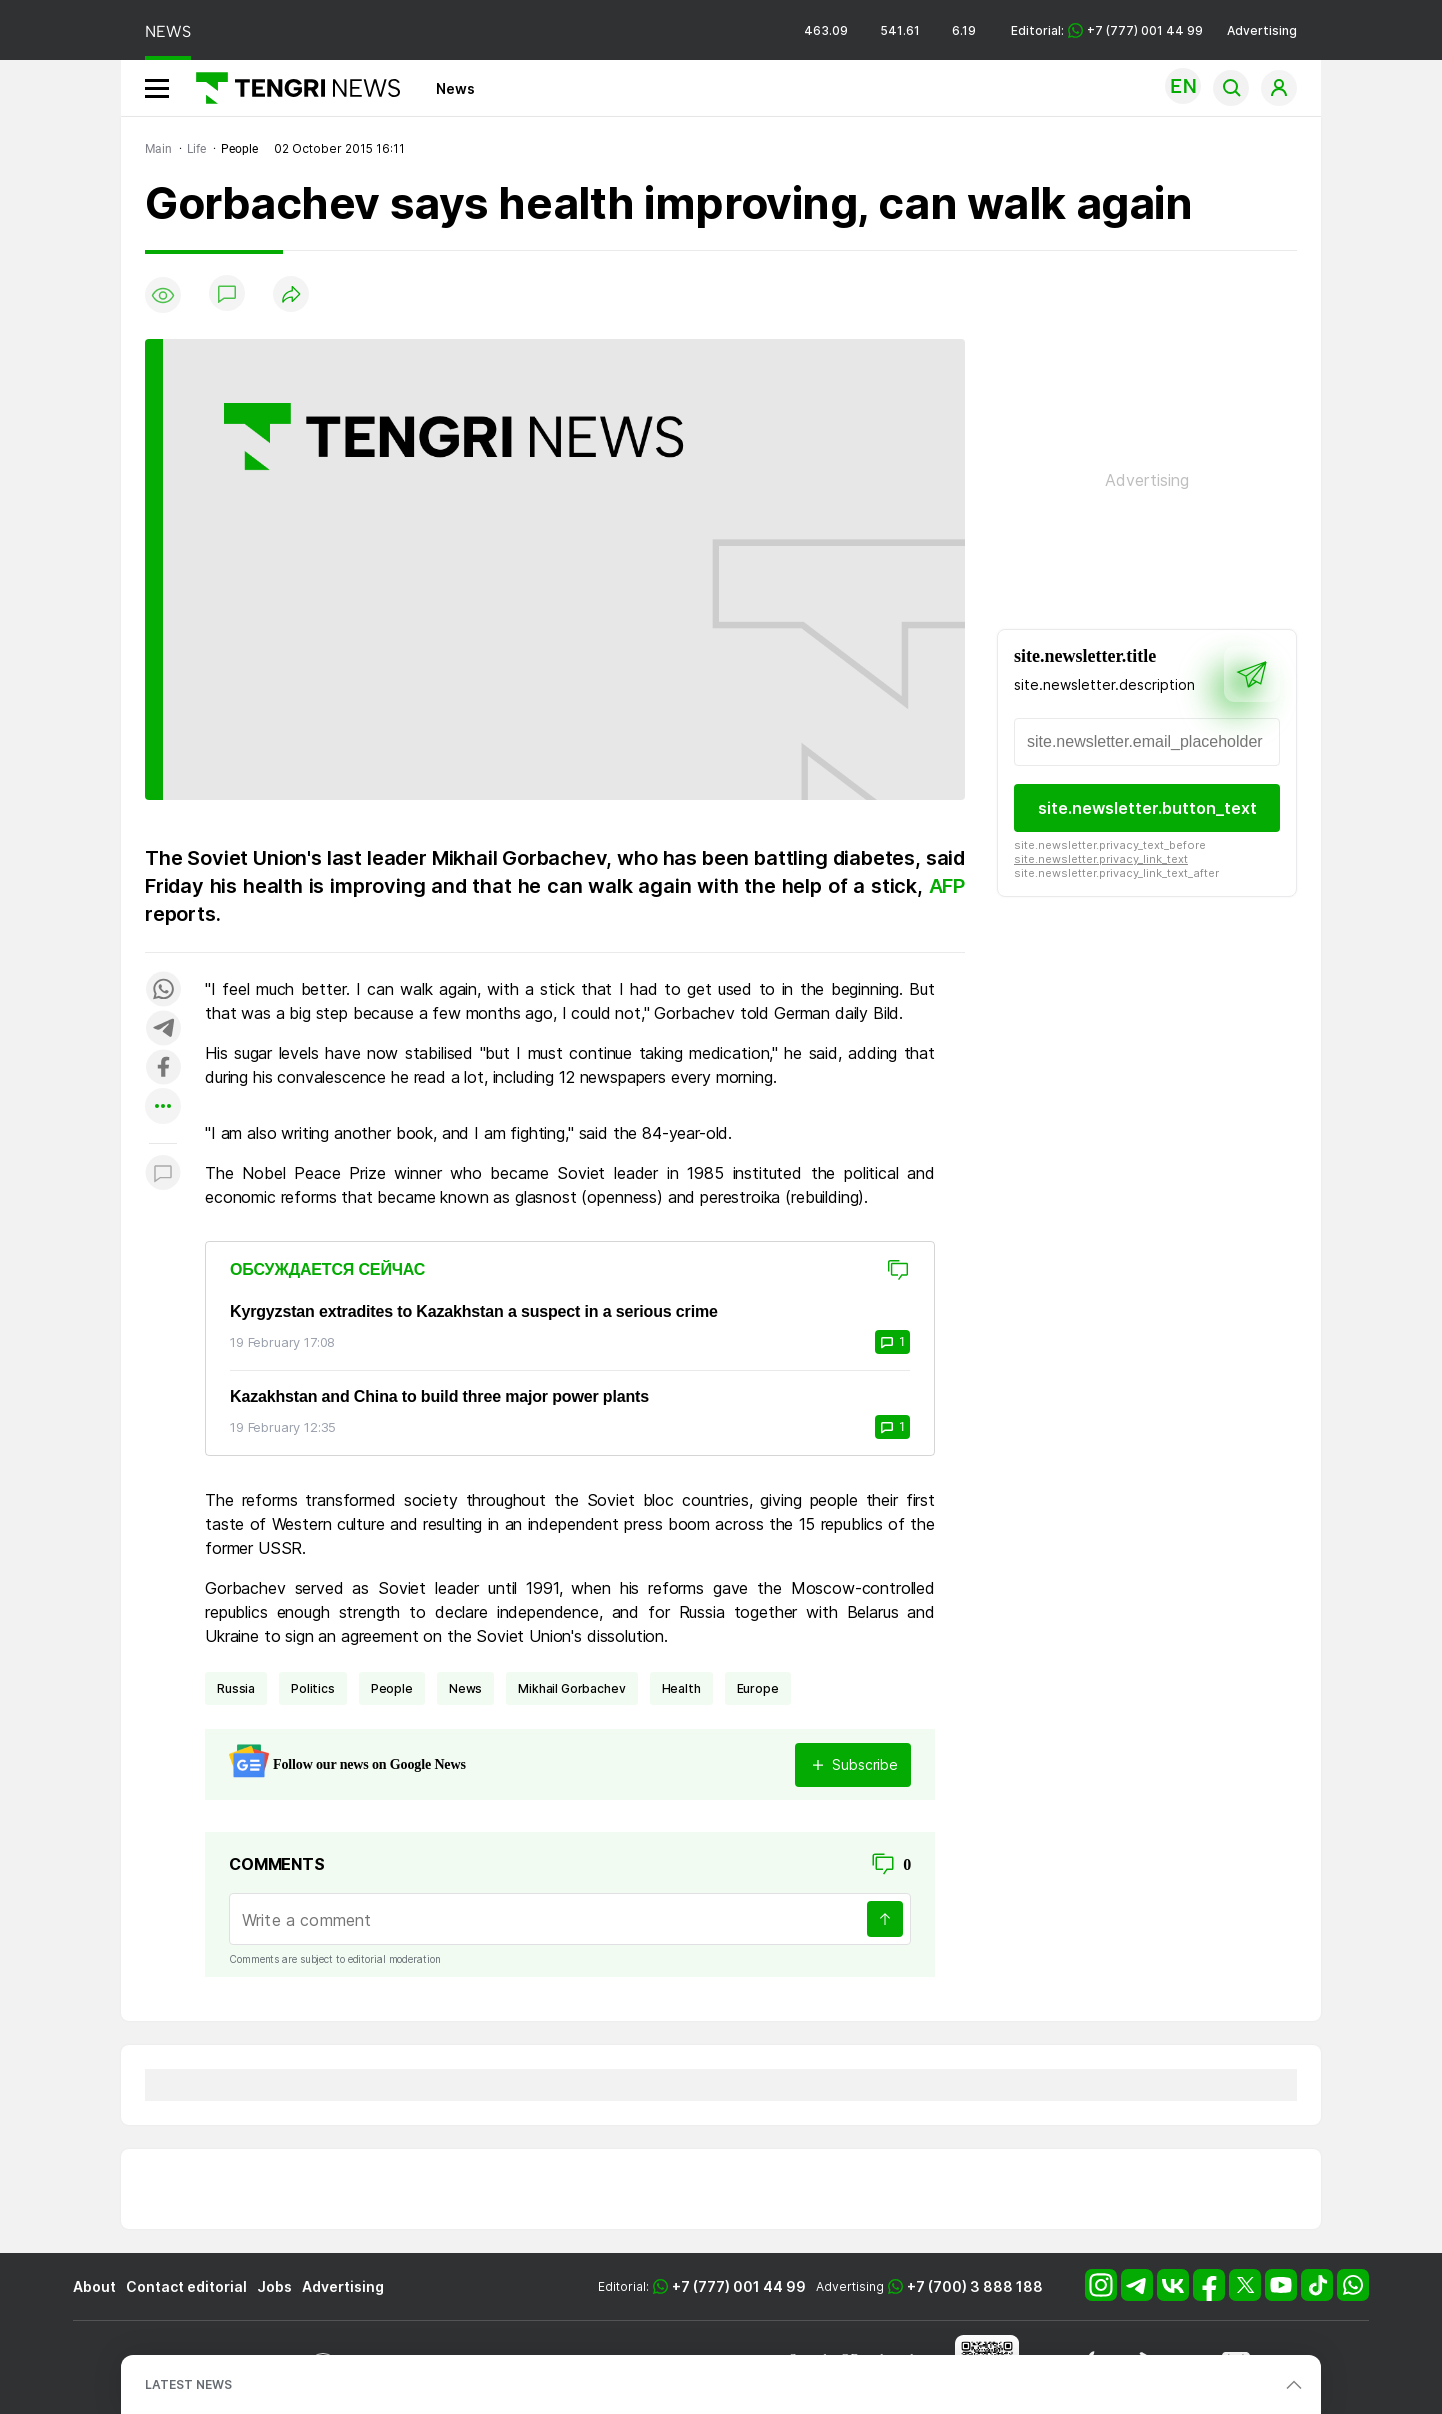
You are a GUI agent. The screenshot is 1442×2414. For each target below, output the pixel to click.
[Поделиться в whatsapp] (163, 990)
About (94, 2286)
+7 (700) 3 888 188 (975, 2286)
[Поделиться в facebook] (163, 1068)
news (465, 1688)
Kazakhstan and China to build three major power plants (439, 1396)
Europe (758, 1688)
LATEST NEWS (188, 2384)
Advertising (1262, 30)
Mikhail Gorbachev (571, 1688)
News (455, 88)
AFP (947, 886)
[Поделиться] (291, 295)
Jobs (274, 2286)
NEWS (168, 31)
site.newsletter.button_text (1147, 808)
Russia (236, 1688)
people (392, 1688)
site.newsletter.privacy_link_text (1101, 859)
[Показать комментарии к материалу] (163, 1173)
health (681, 1688)
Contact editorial (186, 2286)
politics (313, 1688)
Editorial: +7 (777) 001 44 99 (1107, 30)
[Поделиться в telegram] (163, 1029)
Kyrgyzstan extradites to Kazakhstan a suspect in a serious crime (474, 1311)
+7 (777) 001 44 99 (739, 2286)
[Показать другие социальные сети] (163, 1107)
